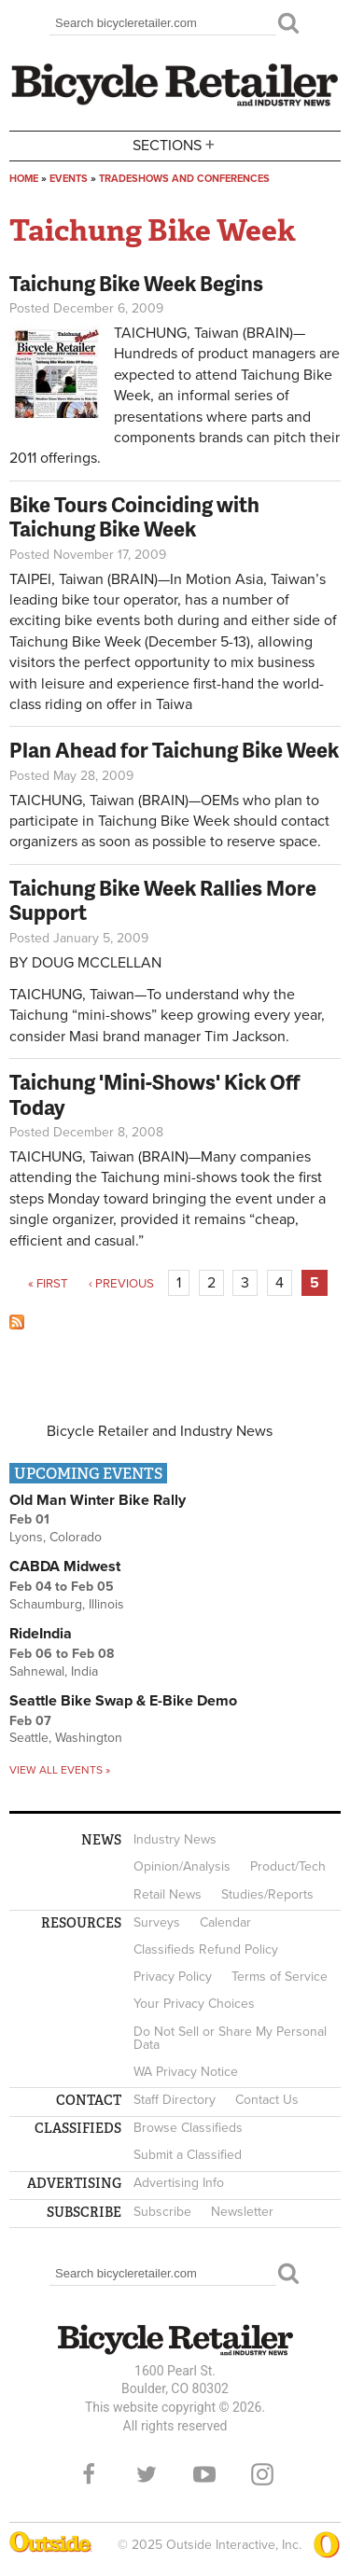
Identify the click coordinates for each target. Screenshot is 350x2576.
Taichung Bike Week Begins (136, 283)
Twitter (146, 2474)
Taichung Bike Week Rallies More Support (162, 899)
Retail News (167, 1894)
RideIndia (40, 1633)
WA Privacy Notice (185, 2072)
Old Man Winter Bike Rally (97, 1500)
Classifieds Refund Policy (205, 1949)
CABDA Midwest (64, 1566)
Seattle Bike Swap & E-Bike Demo (123, 1701)
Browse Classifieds (188, 2128)
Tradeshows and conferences (184, 179)
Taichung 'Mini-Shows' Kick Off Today (154, 1094)
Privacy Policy (172, 1976)
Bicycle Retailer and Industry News (160, 1431)
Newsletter (242, 2212)
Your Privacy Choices (194, 2004)
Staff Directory (174, 2100)
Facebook (88, 2474)
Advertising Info (178, 2183)
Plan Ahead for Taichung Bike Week (174, 749)
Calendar (225, 1922)
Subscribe (162, 2212)
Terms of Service (279, 1976)
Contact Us (267, 2100)
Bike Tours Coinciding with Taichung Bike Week (134, 516)
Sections (175, 144)
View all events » (59, 1769)
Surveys (156, 1922)
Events (68, 179)
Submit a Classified (187, 2155)
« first (48, 1283)
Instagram (262, 2474)
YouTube (204, 2474)
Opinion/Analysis (182, 1866)
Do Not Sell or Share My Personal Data (230, 2038)
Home (23, 179)
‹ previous (121, 1283)
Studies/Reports (267, 1894)
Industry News (175, 1839)
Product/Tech (288, 1866)
